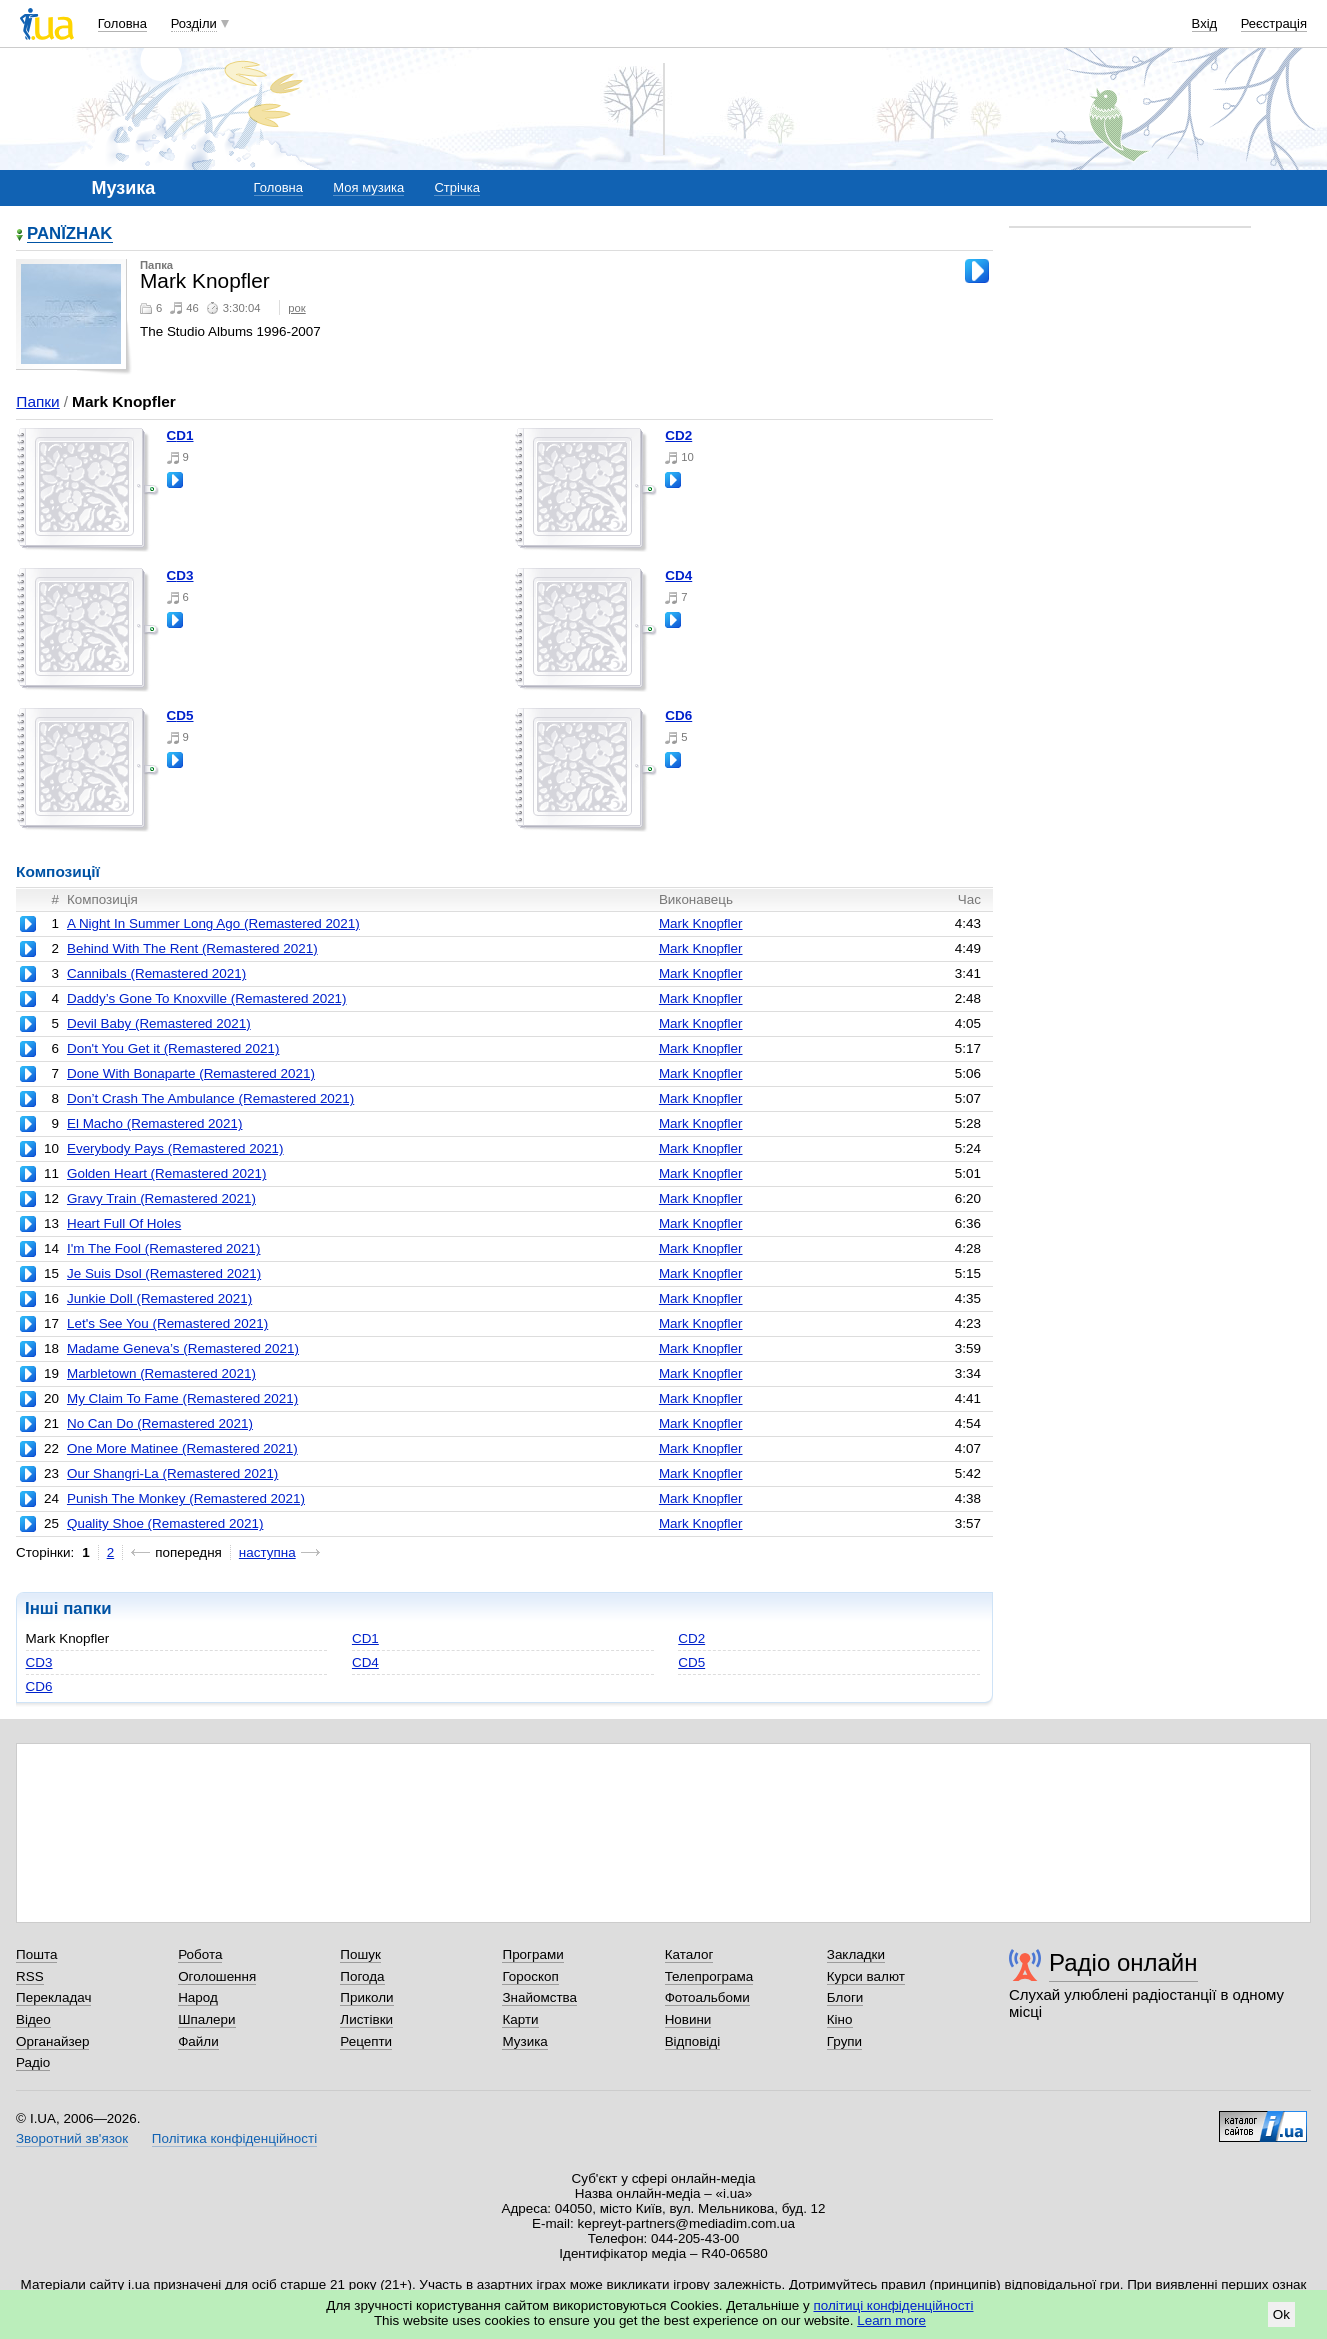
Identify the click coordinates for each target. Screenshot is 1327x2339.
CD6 (678, 715)
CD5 (180, 715)
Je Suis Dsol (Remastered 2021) (164, 1273)
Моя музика (368, 187)
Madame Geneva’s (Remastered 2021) (183, 1348)
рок (296, 308)
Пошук (360, 1954)
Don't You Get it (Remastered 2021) (173, 1048)
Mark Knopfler (701, 923)
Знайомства (539, 1997)
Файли (198, 2041)
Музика (524, 2041)
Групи (844, 2041)
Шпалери (206, 2019)
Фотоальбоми (707, 1997)
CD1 (180, 435)
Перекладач (53, 1997)
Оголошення (217, 1976)
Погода (362, 1976)
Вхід (1205, 23)
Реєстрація (1274, 23)
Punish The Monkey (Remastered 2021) (186, 1498)
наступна (267, 1552)
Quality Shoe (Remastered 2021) (165, 1523)
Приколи (366, 1997)
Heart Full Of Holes (124, 1223)
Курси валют (866, 1976)
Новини (688, 2019)
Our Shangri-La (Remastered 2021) (172, 1473)
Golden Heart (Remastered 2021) (166, 1173)
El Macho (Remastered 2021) (155, 1123)
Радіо (33, 2062)
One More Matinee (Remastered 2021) (182, 1448)
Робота (200, 1954)
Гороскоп (530, 1976)
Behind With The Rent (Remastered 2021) (192, 948)
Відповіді (693, 2041)
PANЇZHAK (70, 234)
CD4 (678, 575)
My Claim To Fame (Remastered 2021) (182, 1398)
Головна (122, 23)
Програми (532, 1954)
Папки (37, 401)
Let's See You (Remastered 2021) (167, 1323)
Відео (33, 2019)
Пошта (36, 1954)
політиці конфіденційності (894, 2305)
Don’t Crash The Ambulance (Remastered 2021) (210, 1098)
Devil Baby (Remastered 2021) (159, 1023)
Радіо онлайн (1123, 1962)
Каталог (689, 1954)
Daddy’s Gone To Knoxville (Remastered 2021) (207, 998)
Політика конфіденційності (234, 2138)
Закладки (856, 1954)
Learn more (891, 2320)
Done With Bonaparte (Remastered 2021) (191, 1073)
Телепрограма (709, 1976)
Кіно (840, 2019)
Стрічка (456, 187)
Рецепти (366, 2041)
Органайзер (52, 2041)
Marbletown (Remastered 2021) (161, 1373)
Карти (520, 2019)
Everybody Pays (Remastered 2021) (175, 1148)
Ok (1281, 2314)
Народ (198, 1997)
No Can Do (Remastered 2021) (160, 1423)
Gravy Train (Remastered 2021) (161, 1198)
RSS (30, 1976)
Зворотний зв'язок (72, 2138)
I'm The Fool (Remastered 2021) (164, 1248)
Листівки (366, 2019)
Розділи (194, 23)
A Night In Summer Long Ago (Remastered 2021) (213, 923)
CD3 (180, 575)
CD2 (678, 435)
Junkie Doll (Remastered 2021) (159, 1298)
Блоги (845, 1997)
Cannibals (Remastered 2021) (156, 973)
